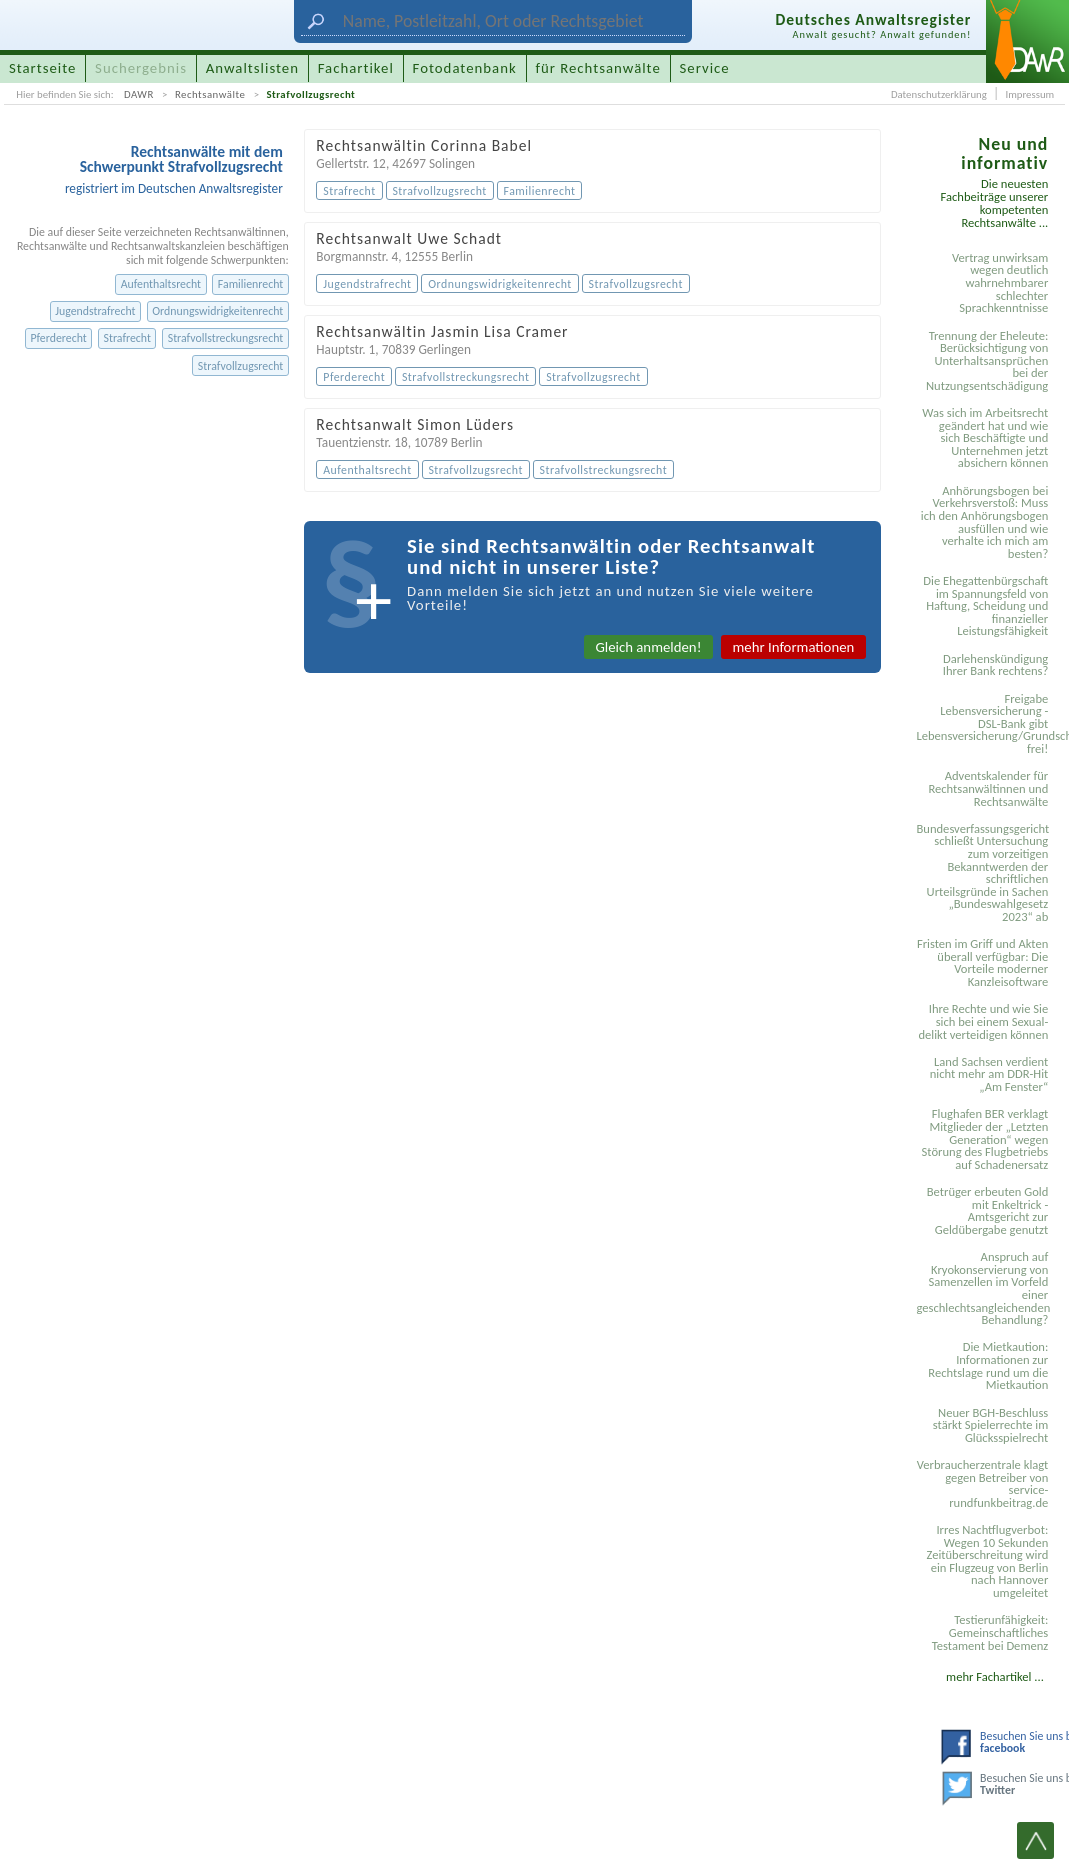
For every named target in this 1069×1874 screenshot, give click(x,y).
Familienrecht (250, 284)
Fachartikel (356, 68)
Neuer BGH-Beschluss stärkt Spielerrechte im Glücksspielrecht (990, 1425)
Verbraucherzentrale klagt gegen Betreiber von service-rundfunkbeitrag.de (982, 1483)
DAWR (139, 94)
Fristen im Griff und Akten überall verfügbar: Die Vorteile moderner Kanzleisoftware (982, 962)
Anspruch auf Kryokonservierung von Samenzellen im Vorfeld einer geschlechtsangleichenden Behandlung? (983, 1288)
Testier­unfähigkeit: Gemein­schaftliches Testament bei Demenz (990, 1632)
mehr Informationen (794, 647)
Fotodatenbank (465, 68)
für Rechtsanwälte (597, 68)
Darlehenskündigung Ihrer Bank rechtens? (996, 665)
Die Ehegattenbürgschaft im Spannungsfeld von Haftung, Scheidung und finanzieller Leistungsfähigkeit (985, 605)
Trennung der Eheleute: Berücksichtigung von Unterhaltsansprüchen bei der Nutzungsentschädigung (987, 360)
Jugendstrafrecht (95, 311)
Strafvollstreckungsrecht (226, 338)
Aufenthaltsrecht (161, 284)
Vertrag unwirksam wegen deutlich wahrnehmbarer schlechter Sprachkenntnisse (1000, 282)
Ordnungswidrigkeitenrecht (217, 311)
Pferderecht (58, 338)
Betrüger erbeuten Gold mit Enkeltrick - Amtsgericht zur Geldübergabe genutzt (988, 1210)
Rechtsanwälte (210, 94)
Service (705, 68)
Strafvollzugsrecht (310, 94)
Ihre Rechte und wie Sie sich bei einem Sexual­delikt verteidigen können (983, 1021)
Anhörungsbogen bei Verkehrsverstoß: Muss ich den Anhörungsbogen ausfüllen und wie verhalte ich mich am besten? (984, 522)
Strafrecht (127, 338)
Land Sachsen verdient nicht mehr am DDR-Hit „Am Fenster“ (989, 1074)
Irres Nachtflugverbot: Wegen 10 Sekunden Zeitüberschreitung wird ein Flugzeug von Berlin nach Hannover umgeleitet (987, 1561)
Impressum (1029, 94)
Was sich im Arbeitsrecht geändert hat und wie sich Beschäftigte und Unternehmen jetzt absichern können (985, 437)
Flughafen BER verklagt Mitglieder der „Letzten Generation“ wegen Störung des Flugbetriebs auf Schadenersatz (985, 1138)
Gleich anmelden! (648, 647)
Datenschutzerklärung (939, 94)
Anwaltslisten (252, 68)
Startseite (42, 68)
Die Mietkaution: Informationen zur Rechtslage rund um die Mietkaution (988, 1365)
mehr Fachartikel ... (995, 1676)
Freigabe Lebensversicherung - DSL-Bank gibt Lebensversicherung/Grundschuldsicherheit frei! (985, 723)
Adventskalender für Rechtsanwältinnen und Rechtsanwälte (988, 788)
